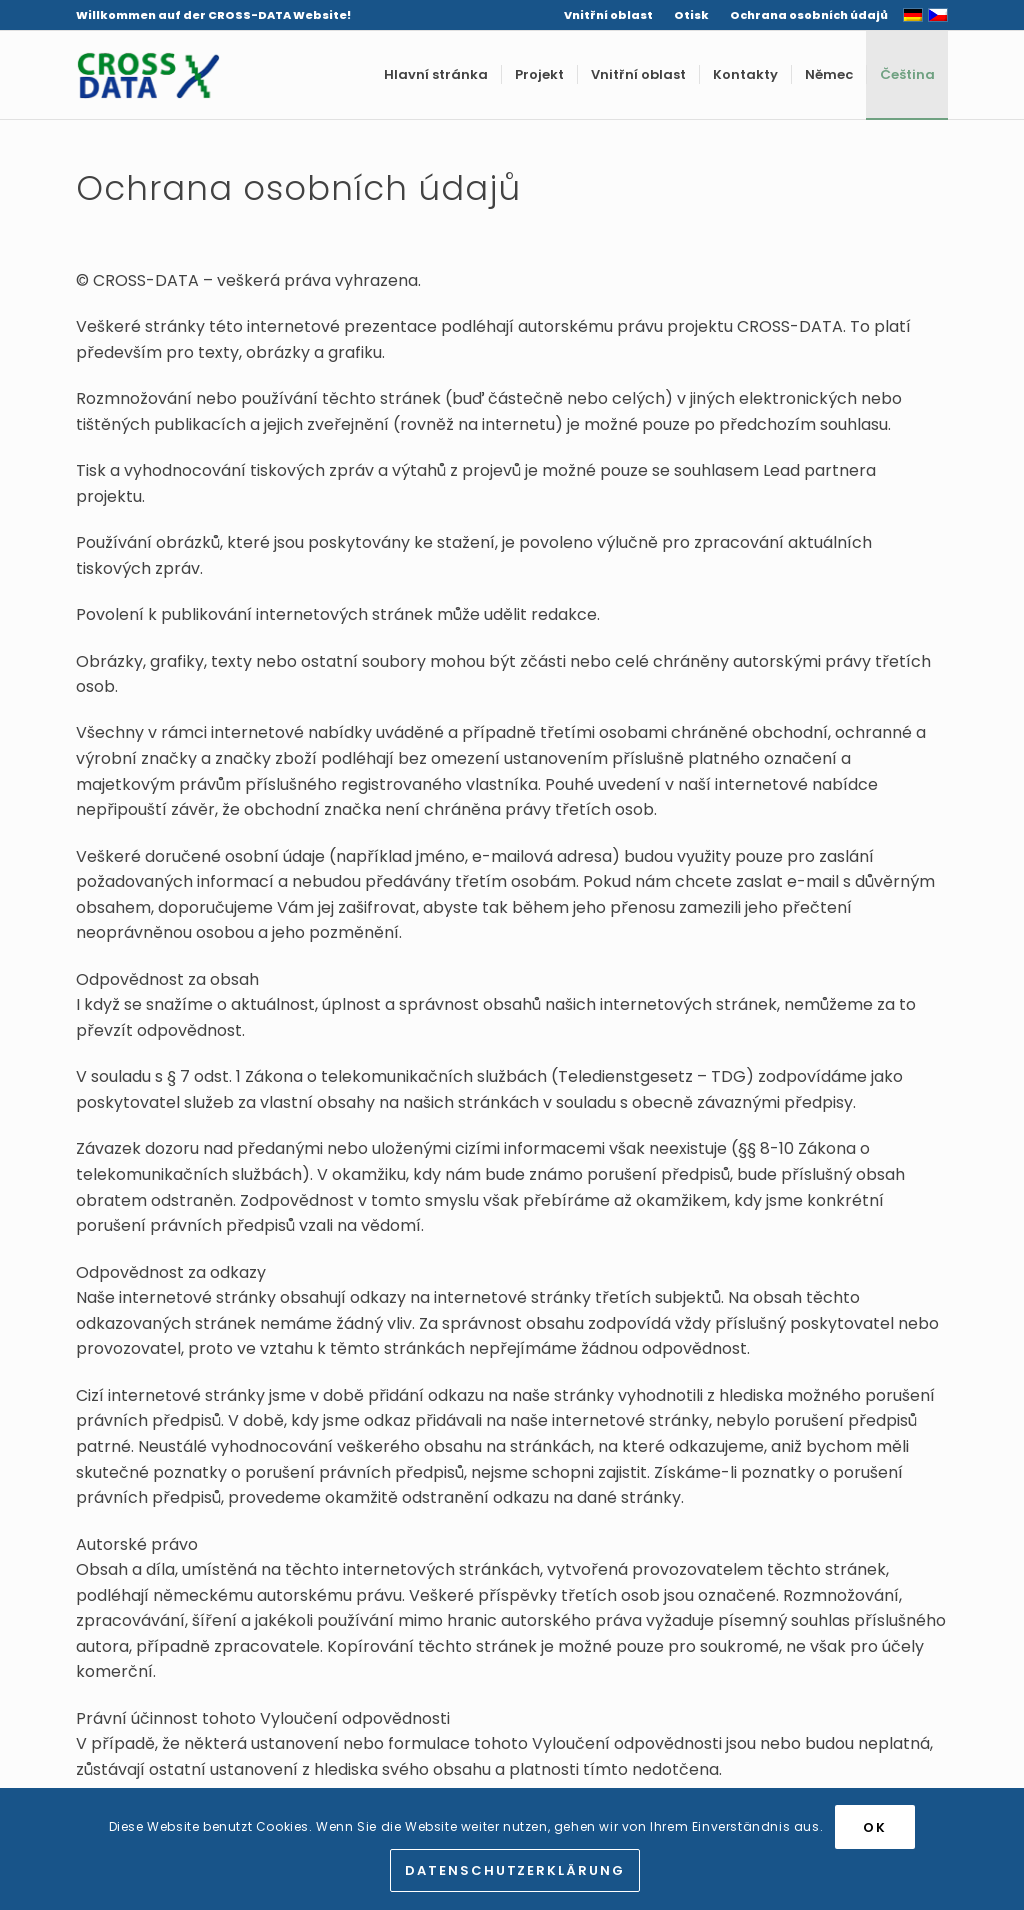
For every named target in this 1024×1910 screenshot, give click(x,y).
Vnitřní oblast (608, 15)
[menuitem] (609, 15)
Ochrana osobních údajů (809, 15)
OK (875, 1827)
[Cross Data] (148, 75)
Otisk (691, 15)
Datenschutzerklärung (515, 1870)
